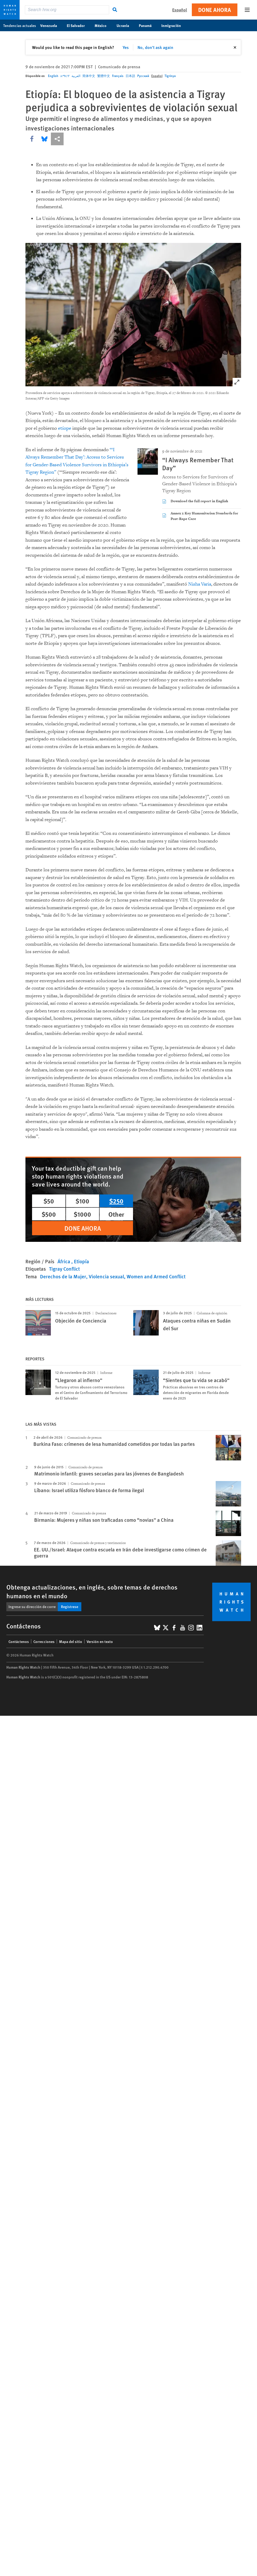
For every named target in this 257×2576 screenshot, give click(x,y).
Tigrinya (170, 76)
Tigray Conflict (64, 1268)
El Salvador (78, 25)
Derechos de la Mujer (63, 1276)
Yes (126, 47)
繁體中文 (103, 76)
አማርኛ (64, 76)
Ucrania (126, 25)
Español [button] (179, 10)
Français (117, 76)
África (64, 1261)
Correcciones (44, 1641)
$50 (48, 1200)
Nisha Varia (199, 584)
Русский (143, 76)
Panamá (148, 25)
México (103, 25)
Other (116, 1214)
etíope (64, 428)
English (53, 76)
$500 (49, 1214)
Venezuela (51, 25)
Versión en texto (100, 1641)
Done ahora (214, 10)
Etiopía (81, 1261)
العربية (76, 76)
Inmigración (174, 25)
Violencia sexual (106, 1276)
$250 (116, 1200)
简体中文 (88, 76)
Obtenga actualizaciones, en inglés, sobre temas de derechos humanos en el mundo (92, 1591)
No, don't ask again (155, 47)
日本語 (130, 76)
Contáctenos (18, 1641)
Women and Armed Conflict (156, 1276)
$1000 (82, 1214)
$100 (82, 1200)
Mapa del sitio (70, 1641)
